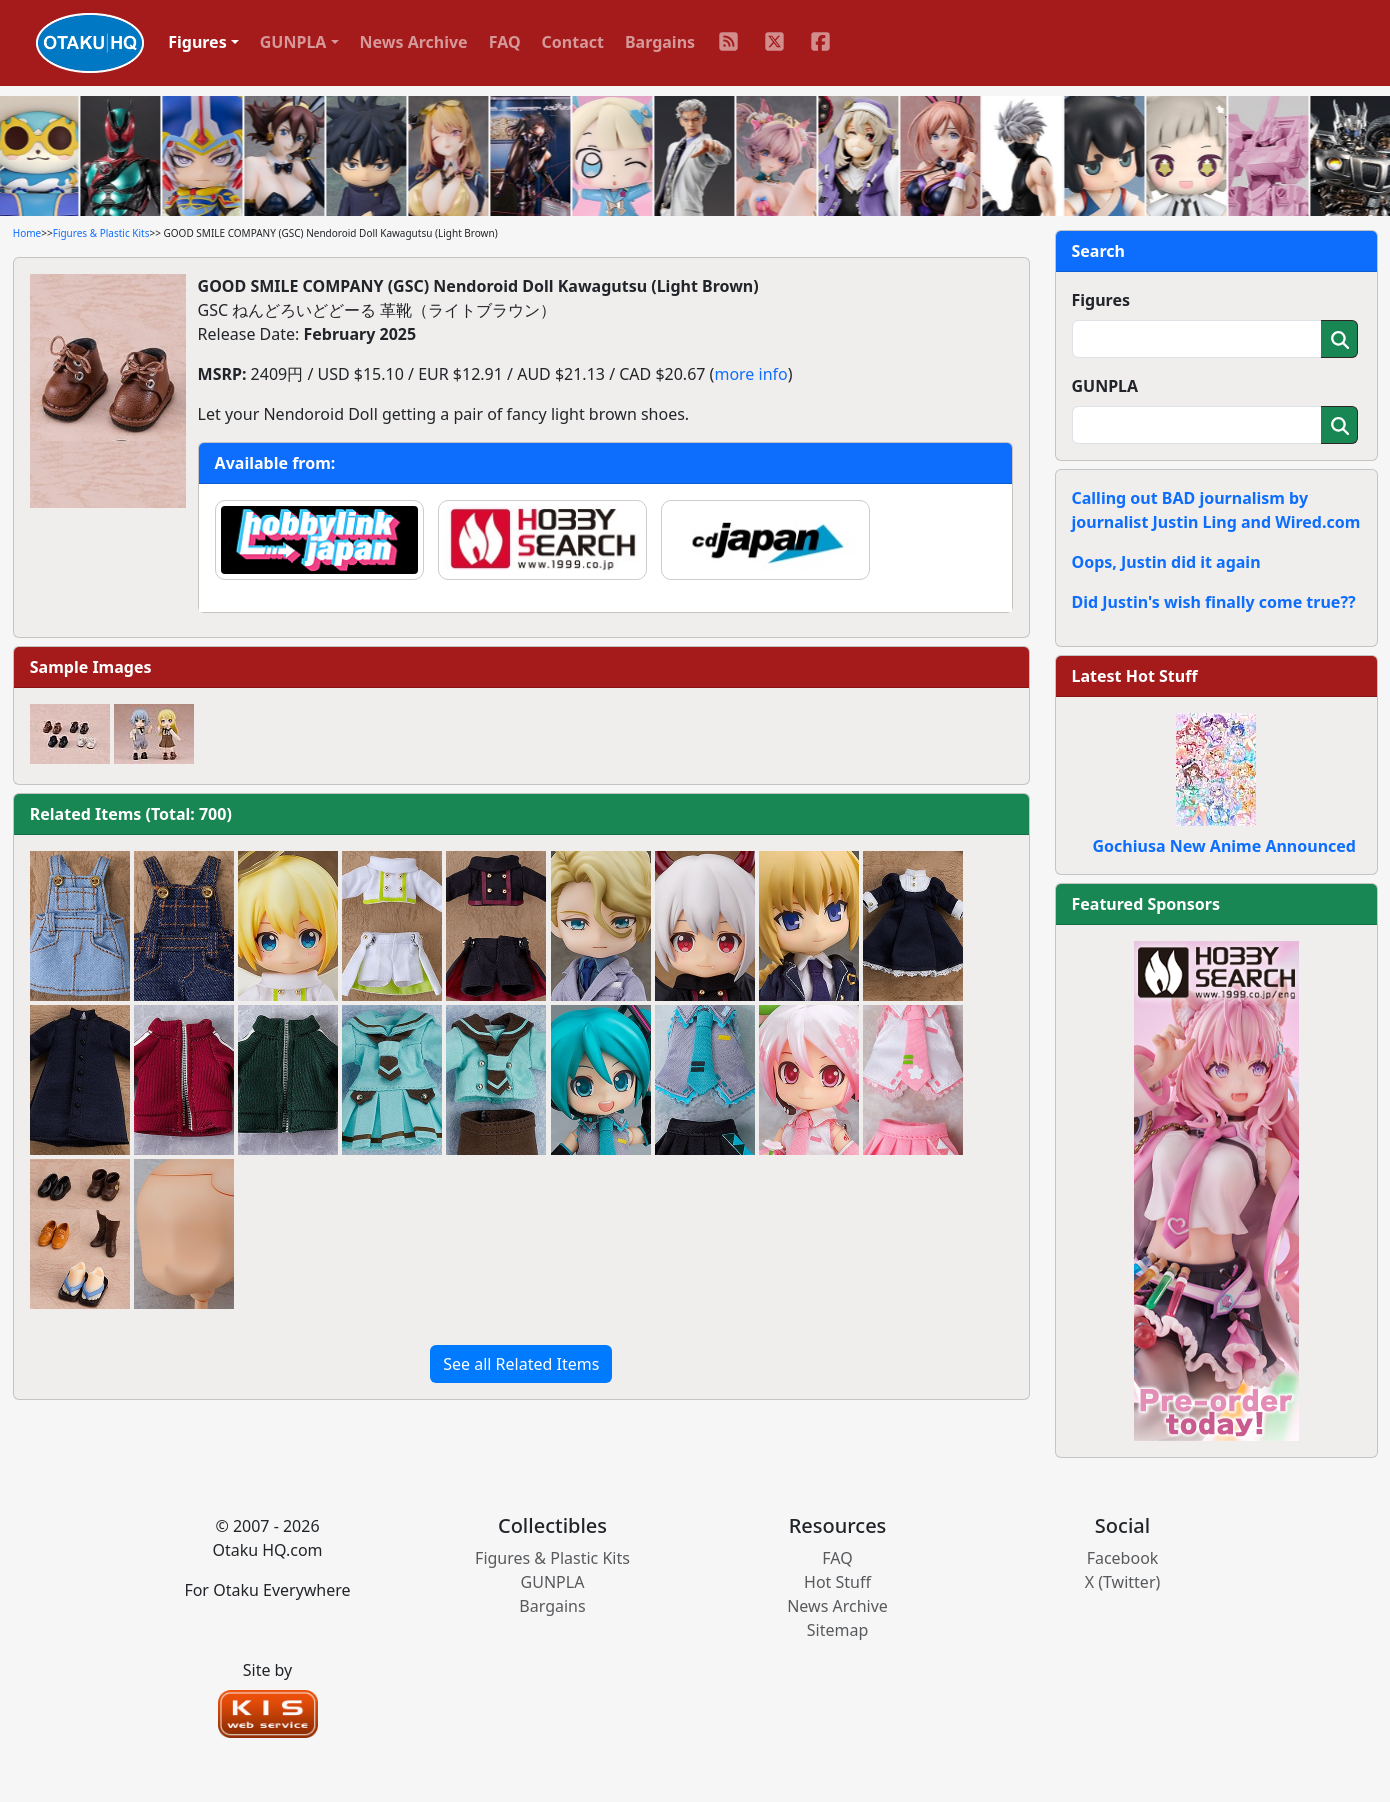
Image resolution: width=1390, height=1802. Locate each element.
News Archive (414, 42)
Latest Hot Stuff (1135, 676)
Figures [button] (197, 42)
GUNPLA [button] (293, 42)
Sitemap (838, 1630)
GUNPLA (1105, 386)
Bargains (660, 42)
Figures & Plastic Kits (101, 233)
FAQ (505, 42)
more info (750, 374)
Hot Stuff (837, 1582)
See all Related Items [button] (521, 1364)
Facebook (1123, 1558)
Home (27, 233)
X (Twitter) (1123, 1582)
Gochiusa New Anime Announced (1224, 846)
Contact (573, 42)
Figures (1101, 300)
